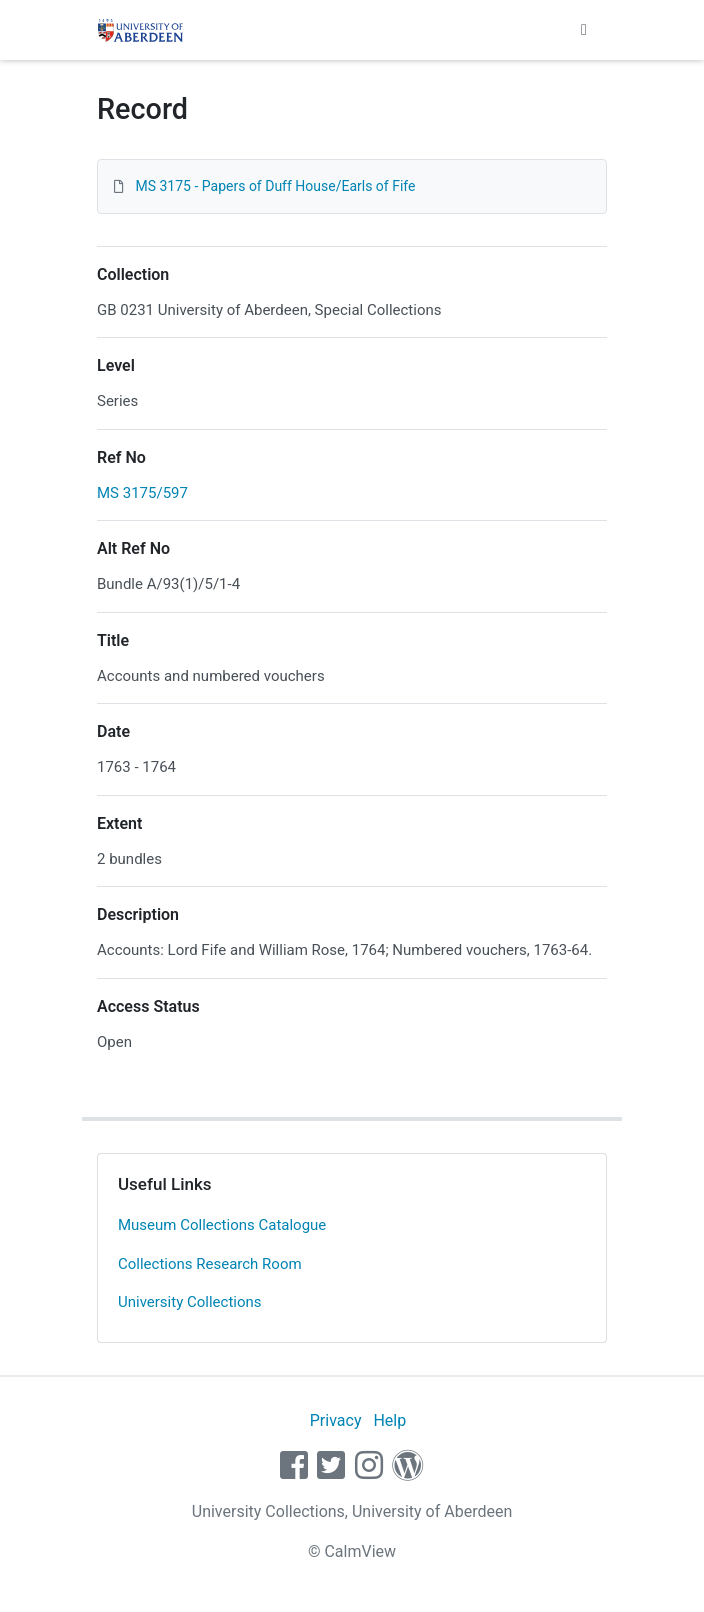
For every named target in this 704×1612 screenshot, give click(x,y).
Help (389, 1420)
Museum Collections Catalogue (222, 1225)
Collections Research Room (210, 1264)
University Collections (190, 1302)
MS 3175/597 (142, 493)
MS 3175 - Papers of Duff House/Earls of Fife (275, 186)
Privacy (336, 1420)
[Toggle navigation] (584, 30)
